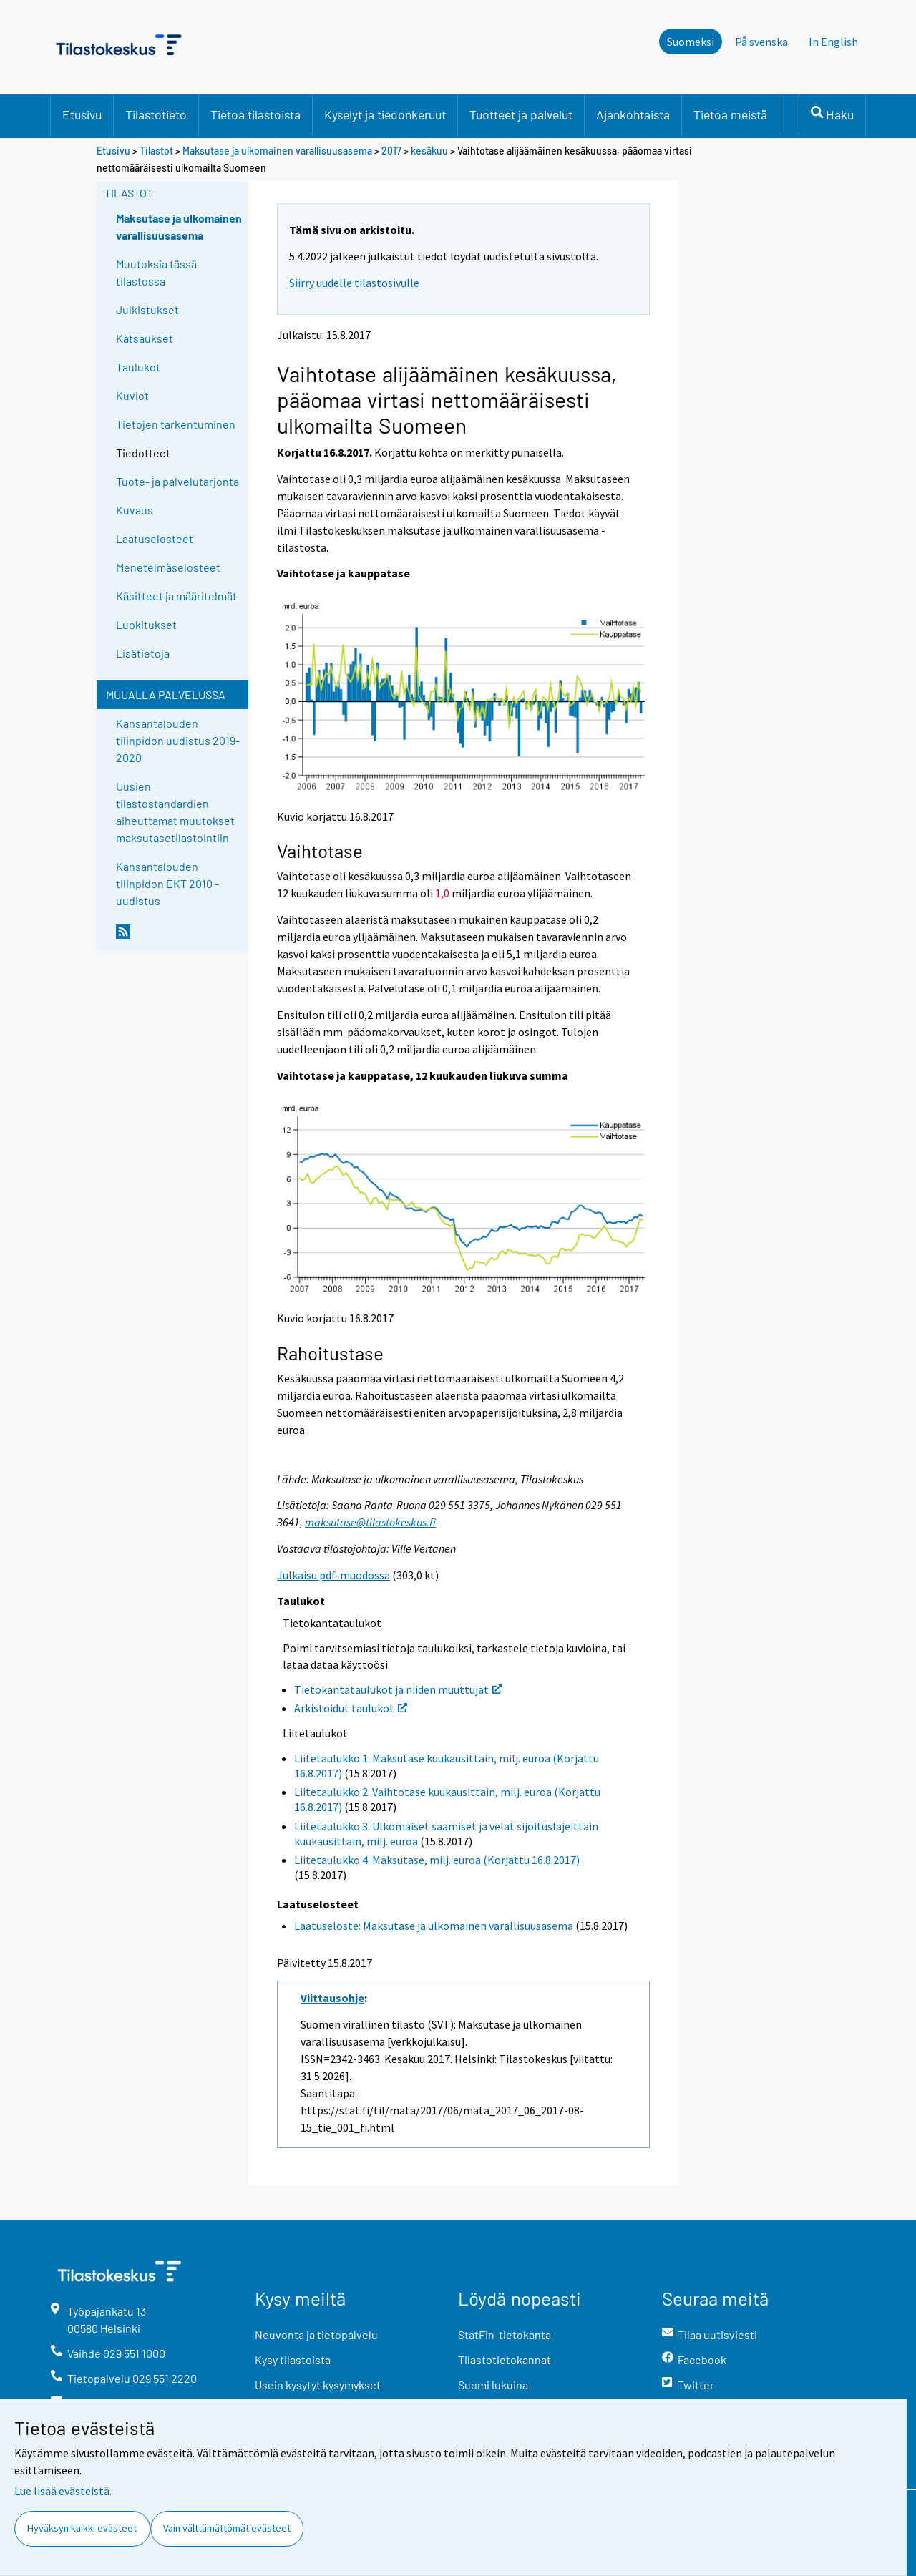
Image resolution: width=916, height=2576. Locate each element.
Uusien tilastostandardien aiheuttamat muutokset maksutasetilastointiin (175, 811)
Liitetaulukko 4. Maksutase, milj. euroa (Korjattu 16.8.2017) (437, 1860)
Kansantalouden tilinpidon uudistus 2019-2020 (178, 740)
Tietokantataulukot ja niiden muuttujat (398, 1689)
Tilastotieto (156, 114)
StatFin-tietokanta (504, 2334)
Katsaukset (144, 338)
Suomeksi (690, 41)
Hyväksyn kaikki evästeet (82, 2528)
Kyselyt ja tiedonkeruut (385, 114)
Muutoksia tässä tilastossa (156, 272)
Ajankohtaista (633, 114)
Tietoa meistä (730, 114)
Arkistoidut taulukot (350, 1708)
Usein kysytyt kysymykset (318, 2384)
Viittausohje (332, 1998)
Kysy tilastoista (293, 2359)
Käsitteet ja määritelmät (176, 595)
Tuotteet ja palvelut (520, 114)
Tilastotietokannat (504, 2359)
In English (833, 41)
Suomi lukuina (493, 2384)
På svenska (761, 41)
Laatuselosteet (154, 538)
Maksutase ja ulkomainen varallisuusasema (277, 151)
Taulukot (138, 367)
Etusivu (82, 114)
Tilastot (156, 151)
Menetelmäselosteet (168, 567)
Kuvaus (134, 510)
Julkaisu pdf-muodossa (333, 1575)
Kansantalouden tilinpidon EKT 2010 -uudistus (167, 883)
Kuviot (132, 395)
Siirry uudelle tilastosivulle (354, 282)
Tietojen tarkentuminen (175, 424)
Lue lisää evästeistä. (63, 2491)
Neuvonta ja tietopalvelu (316, 2334)
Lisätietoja (143, 653)
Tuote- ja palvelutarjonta (177, 481)
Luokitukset (146, 624)
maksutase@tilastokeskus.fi (370, 1522)
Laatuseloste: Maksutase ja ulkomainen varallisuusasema (433, 1925)
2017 (391, 151)
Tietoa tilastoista (255, 114)
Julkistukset (147, 309)
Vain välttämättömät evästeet (227, 2528)
